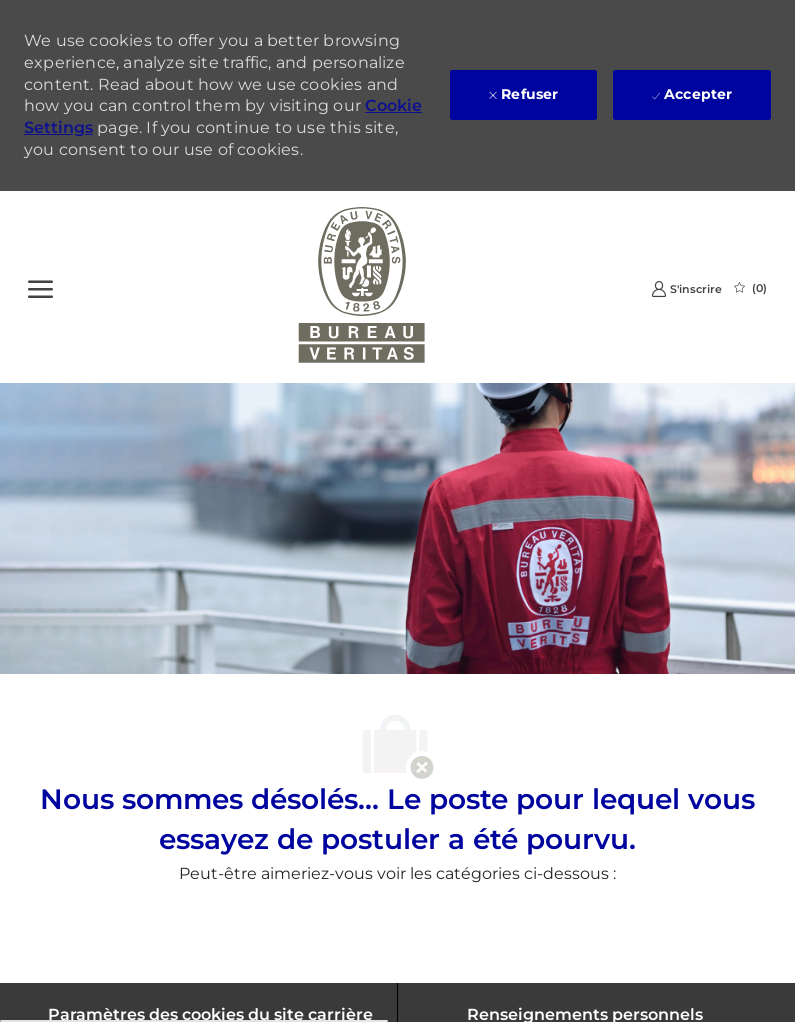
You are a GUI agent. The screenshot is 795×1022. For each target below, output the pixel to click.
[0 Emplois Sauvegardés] (750, 288)
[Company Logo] (362, 287)
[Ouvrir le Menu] (40, 287)
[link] (686, 288)
